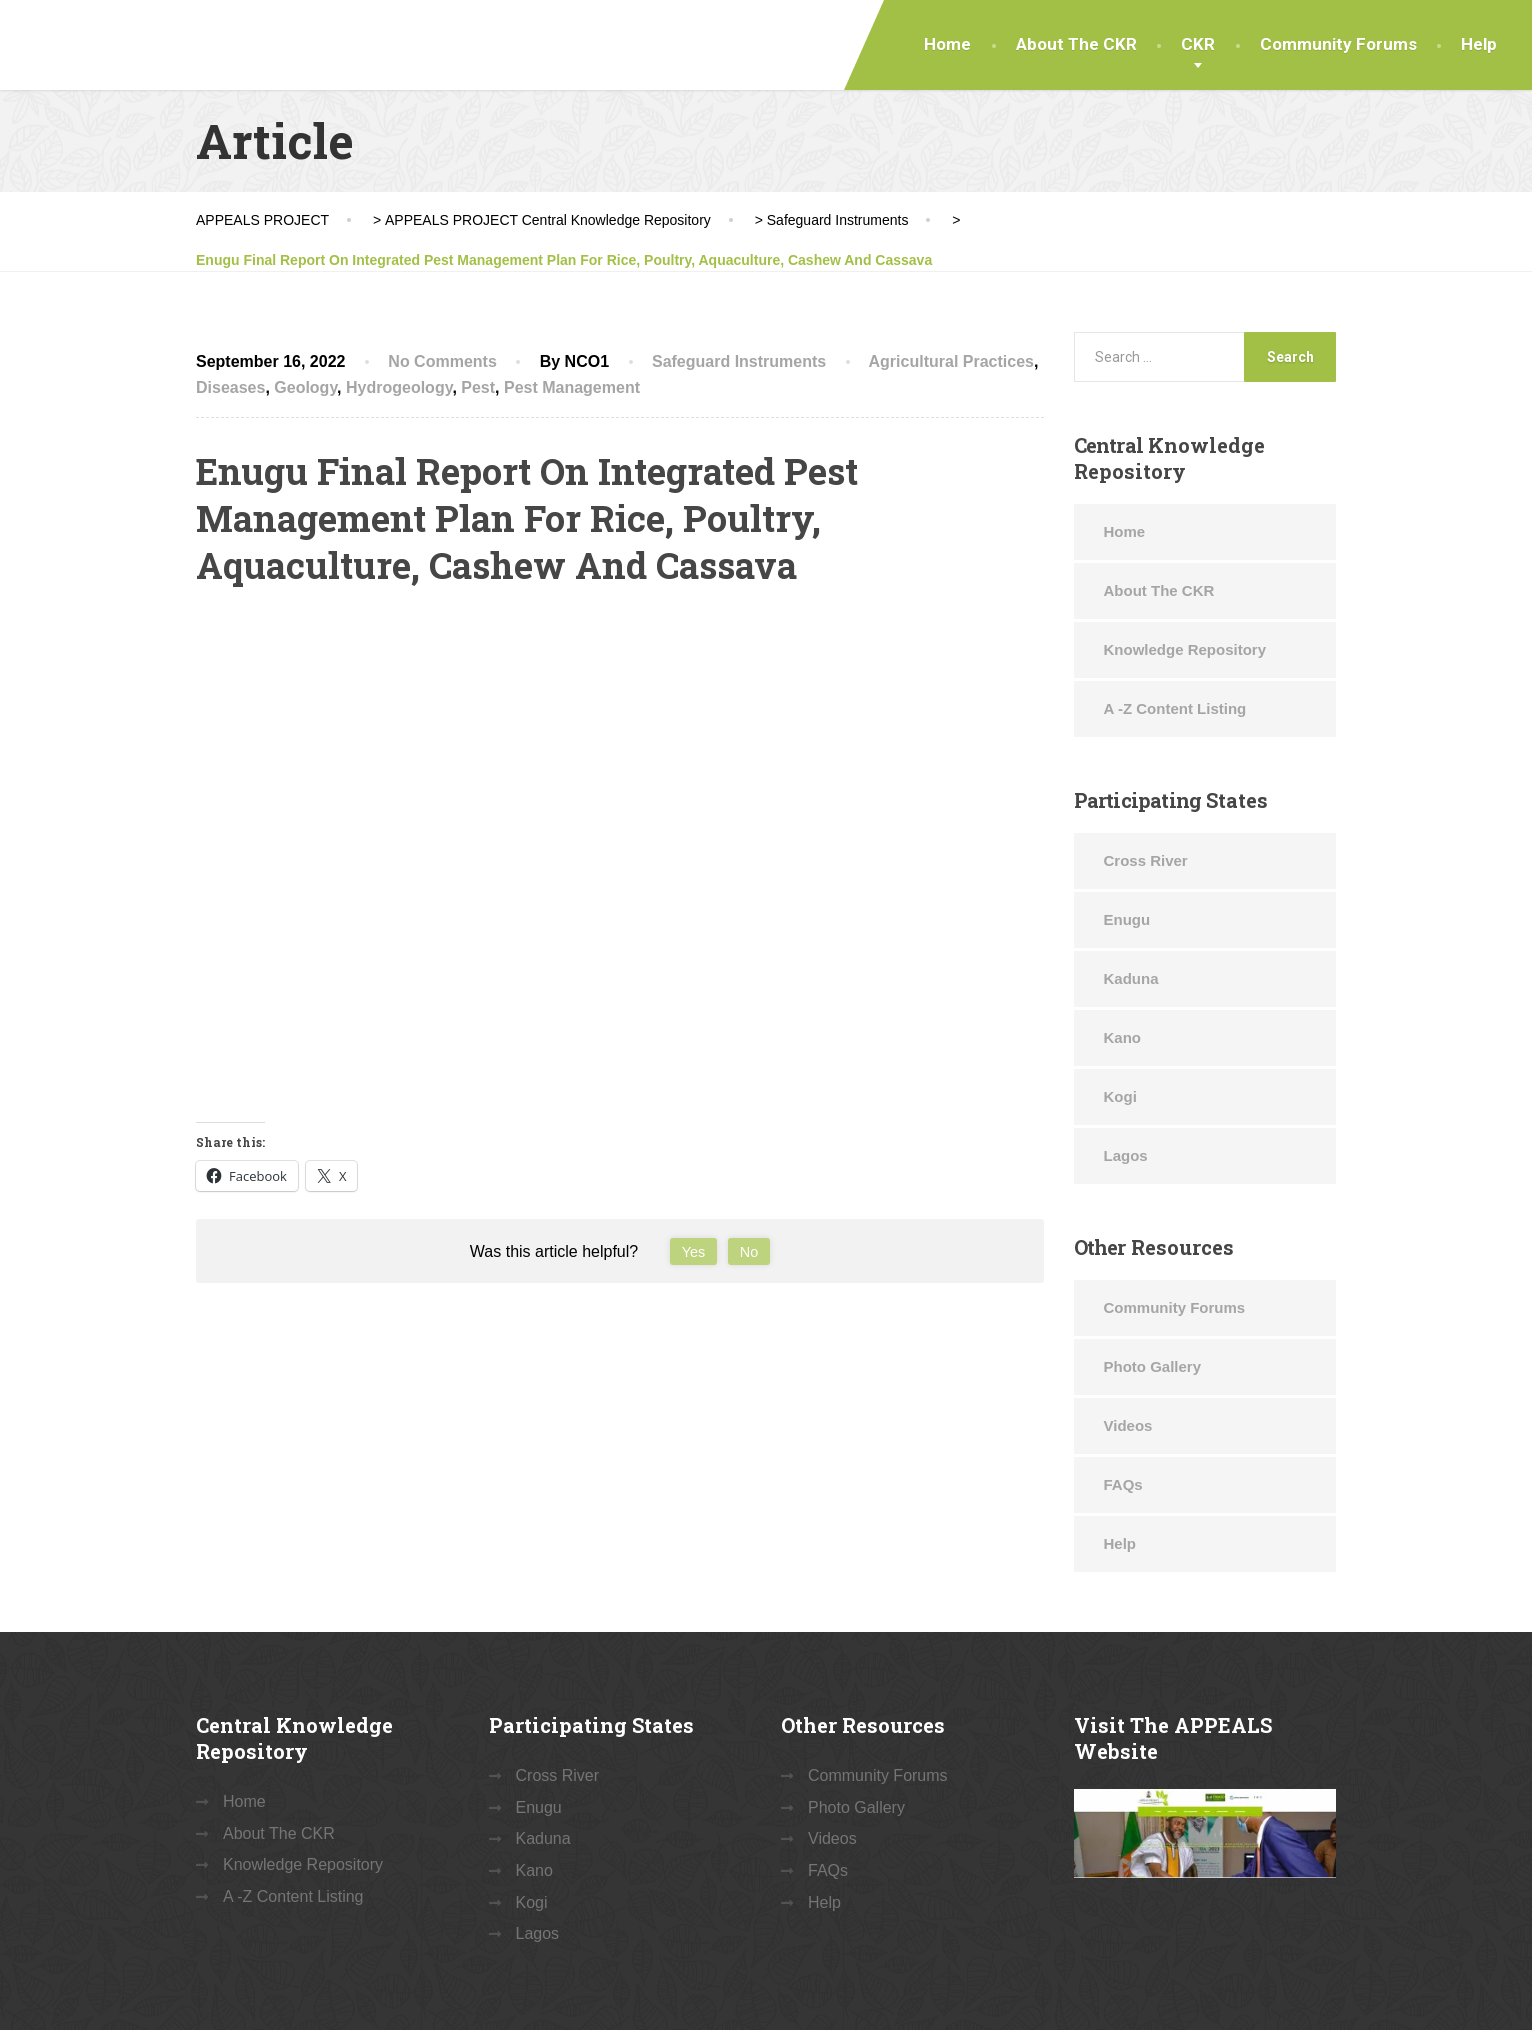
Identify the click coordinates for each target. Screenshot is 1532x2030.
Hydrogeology (399, 387)
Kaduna (1131, 978)
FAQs (1123, 1484)
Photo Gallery (1153, 1366)
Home (947, 44)
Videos (1128, 1425)
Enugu (1127, 919)
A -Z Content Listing (1175, 708)
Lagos (1126, 1155)
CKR (1198, 44)
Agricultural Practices (951, 361)
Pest (478, 387)
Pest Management (572, 387)
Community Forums (1338, 44)
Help (1479, 44)
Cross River (1146, 860)
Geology (305, 387)
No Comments (442, 361)
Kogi (1120, 1096)
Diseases (230, 387)
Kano (1123, 1037)
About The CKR (1076, 44)
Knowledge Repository (1185, 649)
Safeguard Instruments (739, 361)
